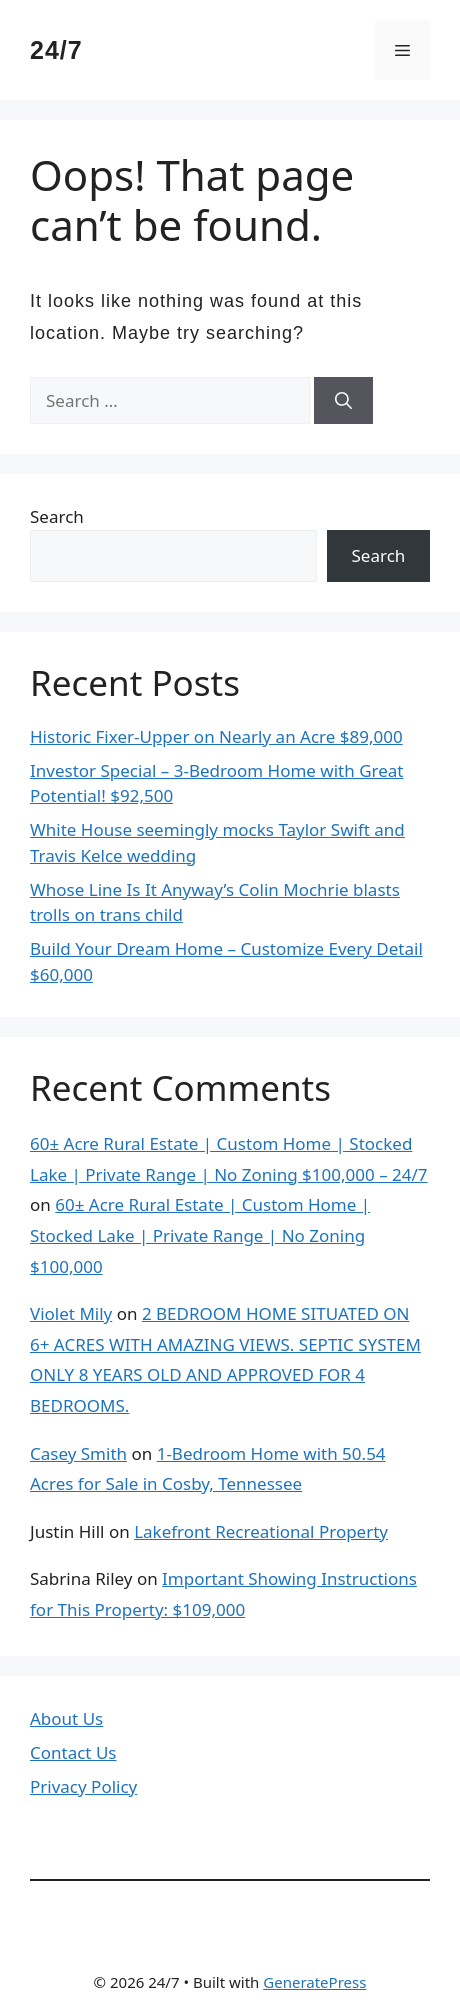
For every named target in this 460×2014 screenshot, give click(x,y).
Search (57, 516)
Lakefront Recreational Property (261, 1531)
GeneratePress (314, 1982)
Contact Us (73, 1752)
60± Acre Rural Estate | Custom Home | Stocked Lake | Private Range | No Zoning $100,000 (200, 1235)
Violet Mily (71, 1313)
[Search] (343, 401)
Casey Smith (78, 1453)
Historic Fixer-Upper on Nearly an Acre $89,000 (216, 736)
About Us (66, 1718)
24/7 (56, 50)
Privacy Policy (83, 1786)
